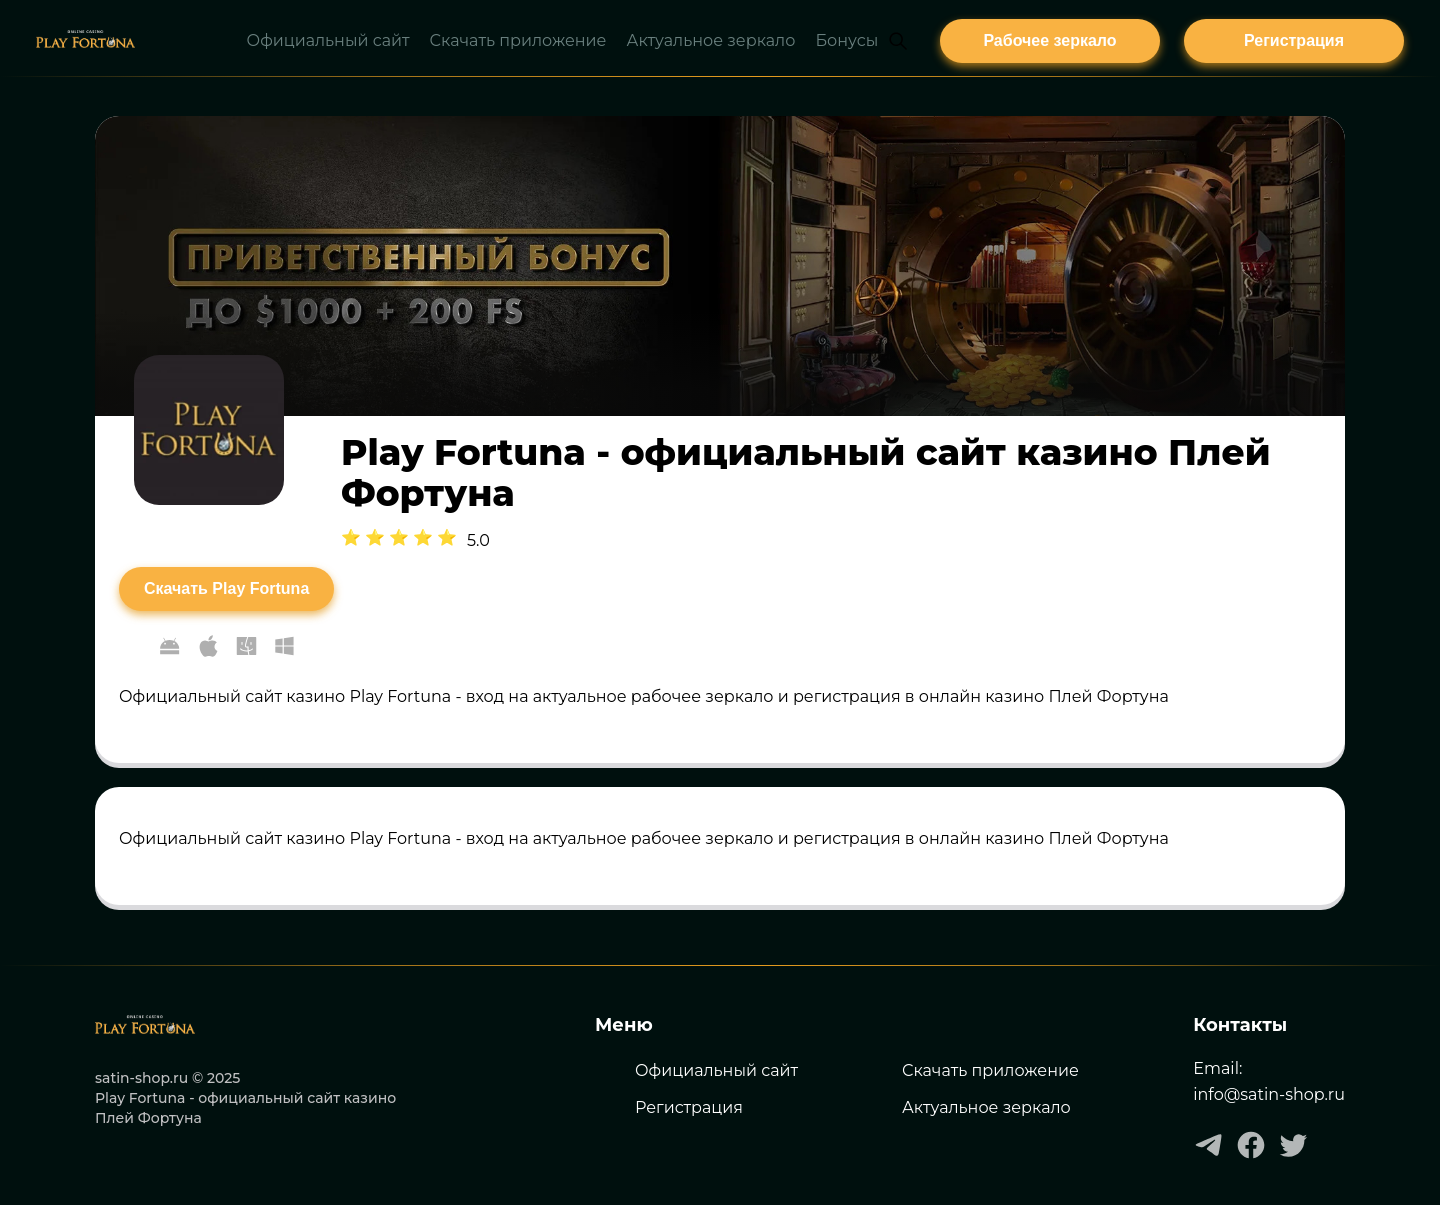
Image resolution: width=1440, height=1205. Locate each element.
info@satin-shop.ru (1269, 1095)
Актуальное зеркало (986, 1107)
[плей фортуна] (1050, 41)
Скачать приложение (990, 1070)
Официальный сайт (716, 1070)
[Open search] (898, 41)
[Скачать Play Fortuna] (226, 589)
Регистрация (689, 1107)
